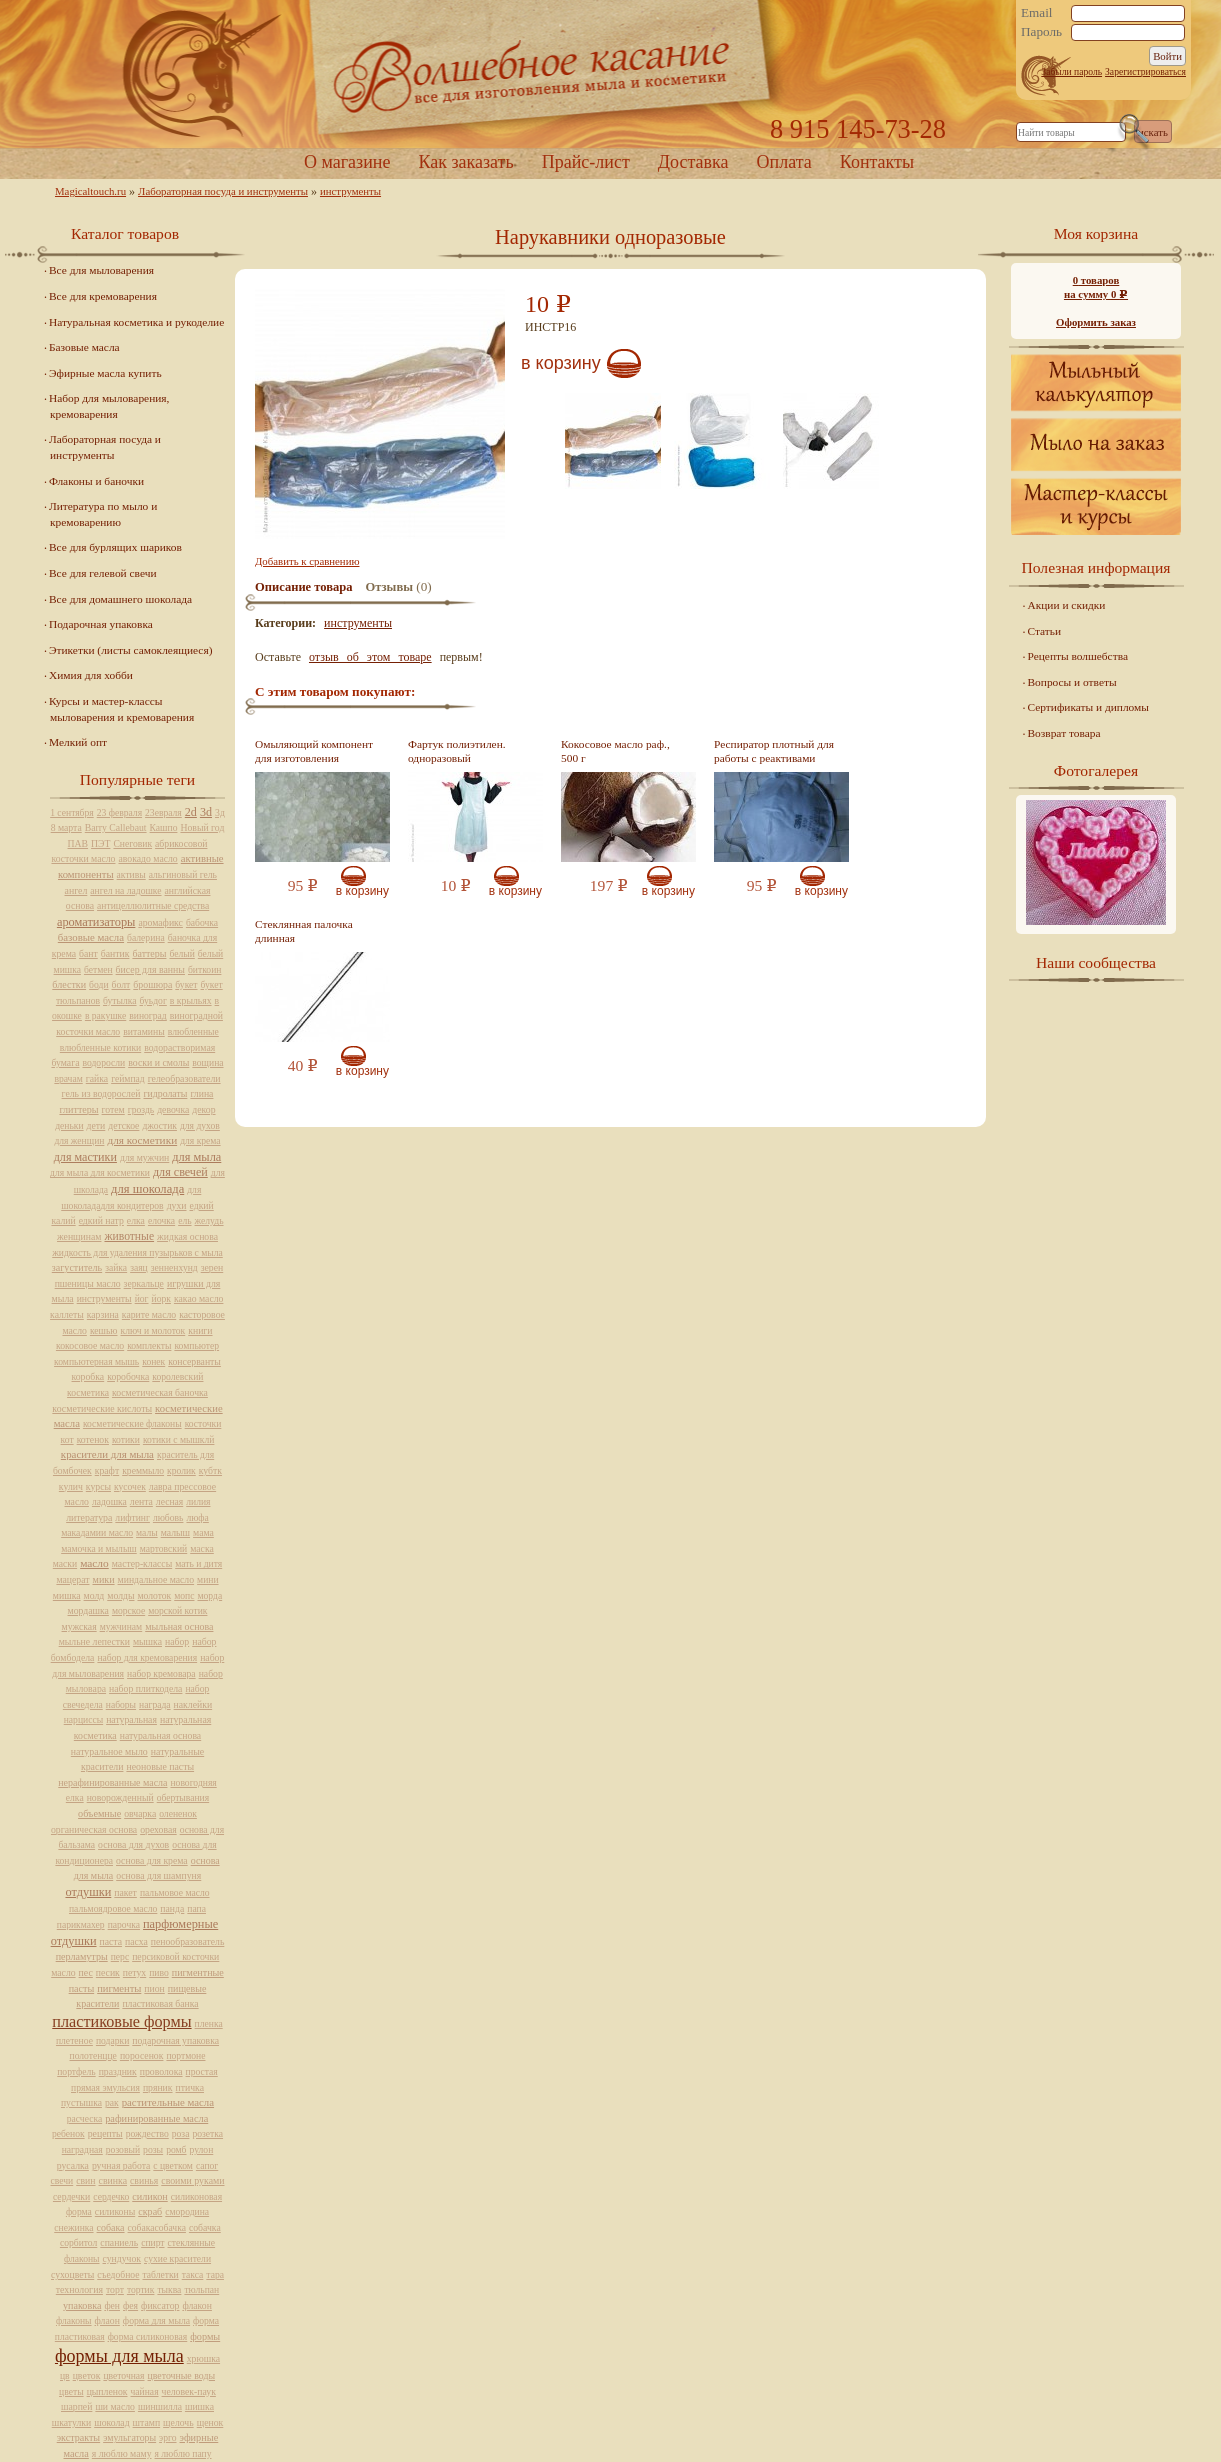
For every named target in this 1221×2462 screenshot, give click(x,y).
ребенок (68, 2133)
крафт (107, 1470)
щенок (210, 2422)
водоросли (103, 1062)
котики (126, 1439)
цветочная (123, 2375)
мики (104, 1579)
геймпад (128, 1078)
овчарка (140, 1813)
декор (203, 1109)
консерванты (194, 1361)
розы (153, 2149)
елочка (161, 1220)
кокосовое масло (90, 1345)
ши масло (115, 2406)
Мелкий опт (78, 742)
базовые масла (91, 937)
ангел (76, 890)
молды (120, 1595)
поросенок (142, 2055)
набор (177, 1641)
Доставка (693, 162)
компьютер (196, 1345)
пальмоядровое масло (113, 1908)
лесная (169, 1501)
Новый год (202, 827)
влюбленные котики (100, 1047)
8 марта (66, 827)
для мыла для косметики (100, 1172)
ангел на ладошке (125, 890)
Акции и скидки (1067, 605)
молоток (154, 1595)
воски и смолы (158, 1062)
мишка (67, 1595)
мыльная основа (179, 1626)
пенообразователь (188, 1941)
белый (181, 953)
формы (205, 2336)
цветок (87, 2375)
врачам (68, 1078)
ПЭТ (100, 843)
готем (113, 1109)
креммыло (143, 1470)
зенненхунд (174, 1267)
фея (130, 2305)
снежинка (73, 2227)
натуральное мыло (109, 1751)
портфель (76, 2071)
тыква (169, 2289)
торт (115, 2289)
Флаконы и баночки (96, 481)
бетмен (98, 969)
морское (128, 1610)
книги (200, 1330)
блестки (69, 984)
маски (65, 1563)
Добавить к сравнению (307, 561)
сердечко (111, 2196)
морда (209, 1595)
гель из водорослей (101, 1093)
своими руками (192, 2180)
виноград (147, 1015)
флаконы (74, 2320)
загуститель (77, 1267)
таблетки (160, 2274)
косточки (203, 1423)
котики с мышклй (179, 1439)
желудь (209, 1220)
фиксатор (160, 2305)
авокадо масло (147, 858)
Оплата (784, 162)
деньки (69, 1125)
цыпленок (107, 2391)
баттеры (149, 953)
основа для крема (152, 1860)
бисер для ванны (150, 969)
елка (136, 1220)
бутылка (120, 1000)
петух (134, 1972)
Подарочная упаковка (101, 624)
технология (79, 2289)
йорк (161, 1298)
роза (181, 2133)
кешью (104, 1330)
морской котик (177, 1610)
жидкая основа (187, 1236)
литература (89, 1517)
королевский (177, 1376)
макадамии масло (97, 1532)
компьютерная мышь (96, 1361)
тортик (141, 2289)
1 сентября (72, 812)
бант (88, 953)
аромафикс (160, 922)
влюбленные (193, 1031)
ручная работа (121, 2165)
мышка (147, 1641)
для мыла (196, 1157)
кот (67, 1439)
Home (610, 74)
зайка (116, 1267)
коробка (88, 1376)
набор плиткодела (145, 1688)
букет (186, 984)
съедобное (118, 2274)
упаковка (82, 2305)
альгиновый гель (183, 874)
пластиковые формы (121, 2022)
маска (202, 1548)
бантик (115, 953)
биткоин (204, 969)
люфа (197, 1517)
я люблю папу (183, 2453)
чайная (145, 2391)
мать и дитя (198, 1563)
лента (141, 1501)
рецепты (105, 2133)
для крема (200, 1140)
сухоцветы (72, 2274)
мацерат (72, 1579)
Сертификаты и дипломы (1088, 707)
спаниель (119, 2242)
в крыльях (191, 1000)
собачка (205, 2227)
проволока (161, 2071)
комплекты (149, 1345)
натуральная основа (160, 1735)
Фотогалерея (1096, 770)
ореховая (158, 1829)
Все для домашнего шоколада (120, 599)
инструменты (350, 191)
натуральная (131, 1719)
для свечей (180, 1172)
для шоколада (147, 1189)
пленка (209, 2023)
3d (206, 812)
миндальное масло (156, 1579)
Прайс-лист (586, 162)
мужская (79, 1626)
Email (1037, 13)
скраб (150, 2211)
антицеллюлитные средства (153, 905)
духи (177, 1205)
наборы (121, 1704)
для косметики (142, 1140)
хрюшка (203, 2358)
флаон (107, 2320)
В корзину (561, 363)
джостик (159, 1125)
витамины (144, 1031)
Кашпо (164, 827)
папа (196, 1908)
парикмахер (81, 1924)
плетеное (74, 2040)
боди (98, 984)
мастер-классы (142, 1563)
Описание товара (304, 587)
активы (131, 874)
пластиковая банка (160, 2003)
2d (191, 812)
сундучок (122, 2258)
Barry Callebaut (116, 827)
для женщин (79, 1140)
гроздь (141, 1109)
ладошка (109, 1501)
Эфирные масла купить (105, 373)
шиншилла (160, 2406)
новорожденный (120, 1797)
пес (86, 1972)
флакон (197, 2305)
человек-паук (189, 2391)
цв (65, 2375)
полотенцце (93, 2055)
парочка (124, 1924)
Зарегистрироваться (1145, 71)
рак (112, 2102)
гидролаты (165, 1093)
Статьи (1045, 631)
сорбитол (78, 2242)
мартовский (163, 1548)
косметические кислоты (102, 1408)
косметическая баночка (160, 1392)
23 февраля (119, 812)
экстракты (78, 2437)
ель (184, 1220)
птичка (190, 2087)
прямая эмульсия (105, 2087)
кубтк (210, 1470)
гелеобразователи (184, 1078)
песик (108, 1972)
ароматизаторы (96, 922)
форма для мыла (156, 2320)
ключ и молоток (153, 1330)
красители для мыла (107, 1454)
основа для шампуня (158, 1875)
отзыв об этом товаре (370, 657)
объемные (99, 1813)
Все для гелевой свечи (102, 573)
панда (172, 1908)
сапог (207, 2165)
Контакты (877, 162)
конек (153, 1361)
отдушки (88, 1892)
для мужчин (144, 1157)
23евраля (163, 812)
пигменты (119, 1988)
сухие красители (177, 2258)
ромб (176, 2149)
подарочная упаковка (175, 2040)
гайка (97, 1078)
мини (207, 1579)
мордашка (88, 1610)
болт (121, 984)
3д (220, 812)
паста (111, 1941)
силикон (150, 2196)
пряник (158, 2087)
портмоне (185, 2055)
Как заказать (465, 162)
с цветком (173, 2165)
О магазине (347, 162)
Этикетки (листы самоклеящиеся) (130, 650)
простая (202, 2071)
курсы (98, 1486)
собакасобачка (157, 2227)
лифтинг (132, 1517)
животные (129, 1236)
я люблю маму (122, 2453)
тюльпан (201, 2289)
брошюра (152, 984)
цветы (71, 2391)
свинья (144, 2180)
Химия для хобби (91, 675)
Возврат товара (1064, 733)
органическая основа (94, 1829)
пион (154, 1988)
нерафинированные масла (112, 1782)
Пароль (1041, 32)
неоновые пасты (160, 1766)
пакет (125, 1892)
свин (85, 2180)
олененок (178, 1813)
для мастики (85, 1157)
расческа (84, 2118)
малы (147, 1532)
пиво (159, 1972)
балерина (146, 937)
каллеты (67, 1314)
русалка (73, 2165)
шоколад (111, 2422)
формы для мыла (119, 2356)
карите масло (149, 1314)
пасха (136, 1941)
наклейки (193, 1704)
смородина (187, 2211)
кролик (181, 1470)
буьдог (153, 1000)
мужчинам (121, 1626)
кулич (71, 1486)
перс (120, 1956)
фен (112, 2305)
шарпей (76, 2406)
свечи (62, 2180)
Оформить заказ (1096, 322)
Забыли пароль (1071, 71)
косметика (88, 1392)
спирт (152, 2242)
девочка (173, 1109)
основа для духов (133, 1844)
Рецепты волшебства (1078, 656)
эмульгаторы (129, 2437)
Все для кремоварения (103, 296)
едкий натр (101, 1220)
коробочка (128, 1376)
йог (142, 1298)
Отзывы (389, 587)
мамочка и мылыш (99, 1548)
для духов (200, 1125)
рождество (147, 2133)
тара (215, 2274)
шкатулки (71, 2422)
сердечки (71, 2196)
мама (203, 1532)
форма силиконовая (148, 2336)
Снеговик (132, 843)
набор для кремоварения (147, 1657)
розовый (123, 2149)
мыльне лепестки (94, 1641)
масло (94, 1563)
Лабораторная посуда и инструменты (223, 191)
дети (96, 1125)
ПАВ (78, 843)
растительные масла (168, 2102)
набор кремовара (161, 1673)
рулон (202, 2149)
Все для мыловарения (101, 270)
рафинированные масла (156, 2118)
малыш (175, 1532)
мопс (184, 1595)
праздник (118, 2071)
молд (94, 1595)
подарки (112, 2040)
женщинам (79, 1236)
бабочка (202, 922)
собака (111, 2227)
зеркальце (144, 1283)
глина (201, 1093)
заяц (139, 1267)
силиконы (115, 2211)
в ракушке (105, 1015)
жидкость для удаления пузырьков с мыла (137, 1252)
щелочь (178, 2422)
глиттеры (78, 1109)
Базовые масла (84, 347)
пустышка (81, 2102)
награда (155, 1704)
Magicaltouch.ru (90, 191)
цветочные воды (181, 2375)
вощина (207, 1062)
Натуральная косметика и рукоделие (136, 322)
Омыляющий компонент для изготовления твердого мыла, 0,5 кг (314, 758)
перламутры (82, 1956)
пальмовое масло (175, 1892)
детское (123, 1125)
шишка (199, 2406)
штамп (147, 2422)
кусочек (130, 1486)
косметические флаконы (132, 1423)
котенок (93, 1439)
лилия (198, 1501)
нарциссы (83, 1719)
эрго (167, 2437)
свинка (113, 2180)
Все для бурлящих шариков (115, 547)
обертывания (183, 1797)
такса (193, 2274)
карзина (103, 1314)
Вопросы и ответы (1072, 682)
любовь (168, 1517)
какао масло (199, 1298)
